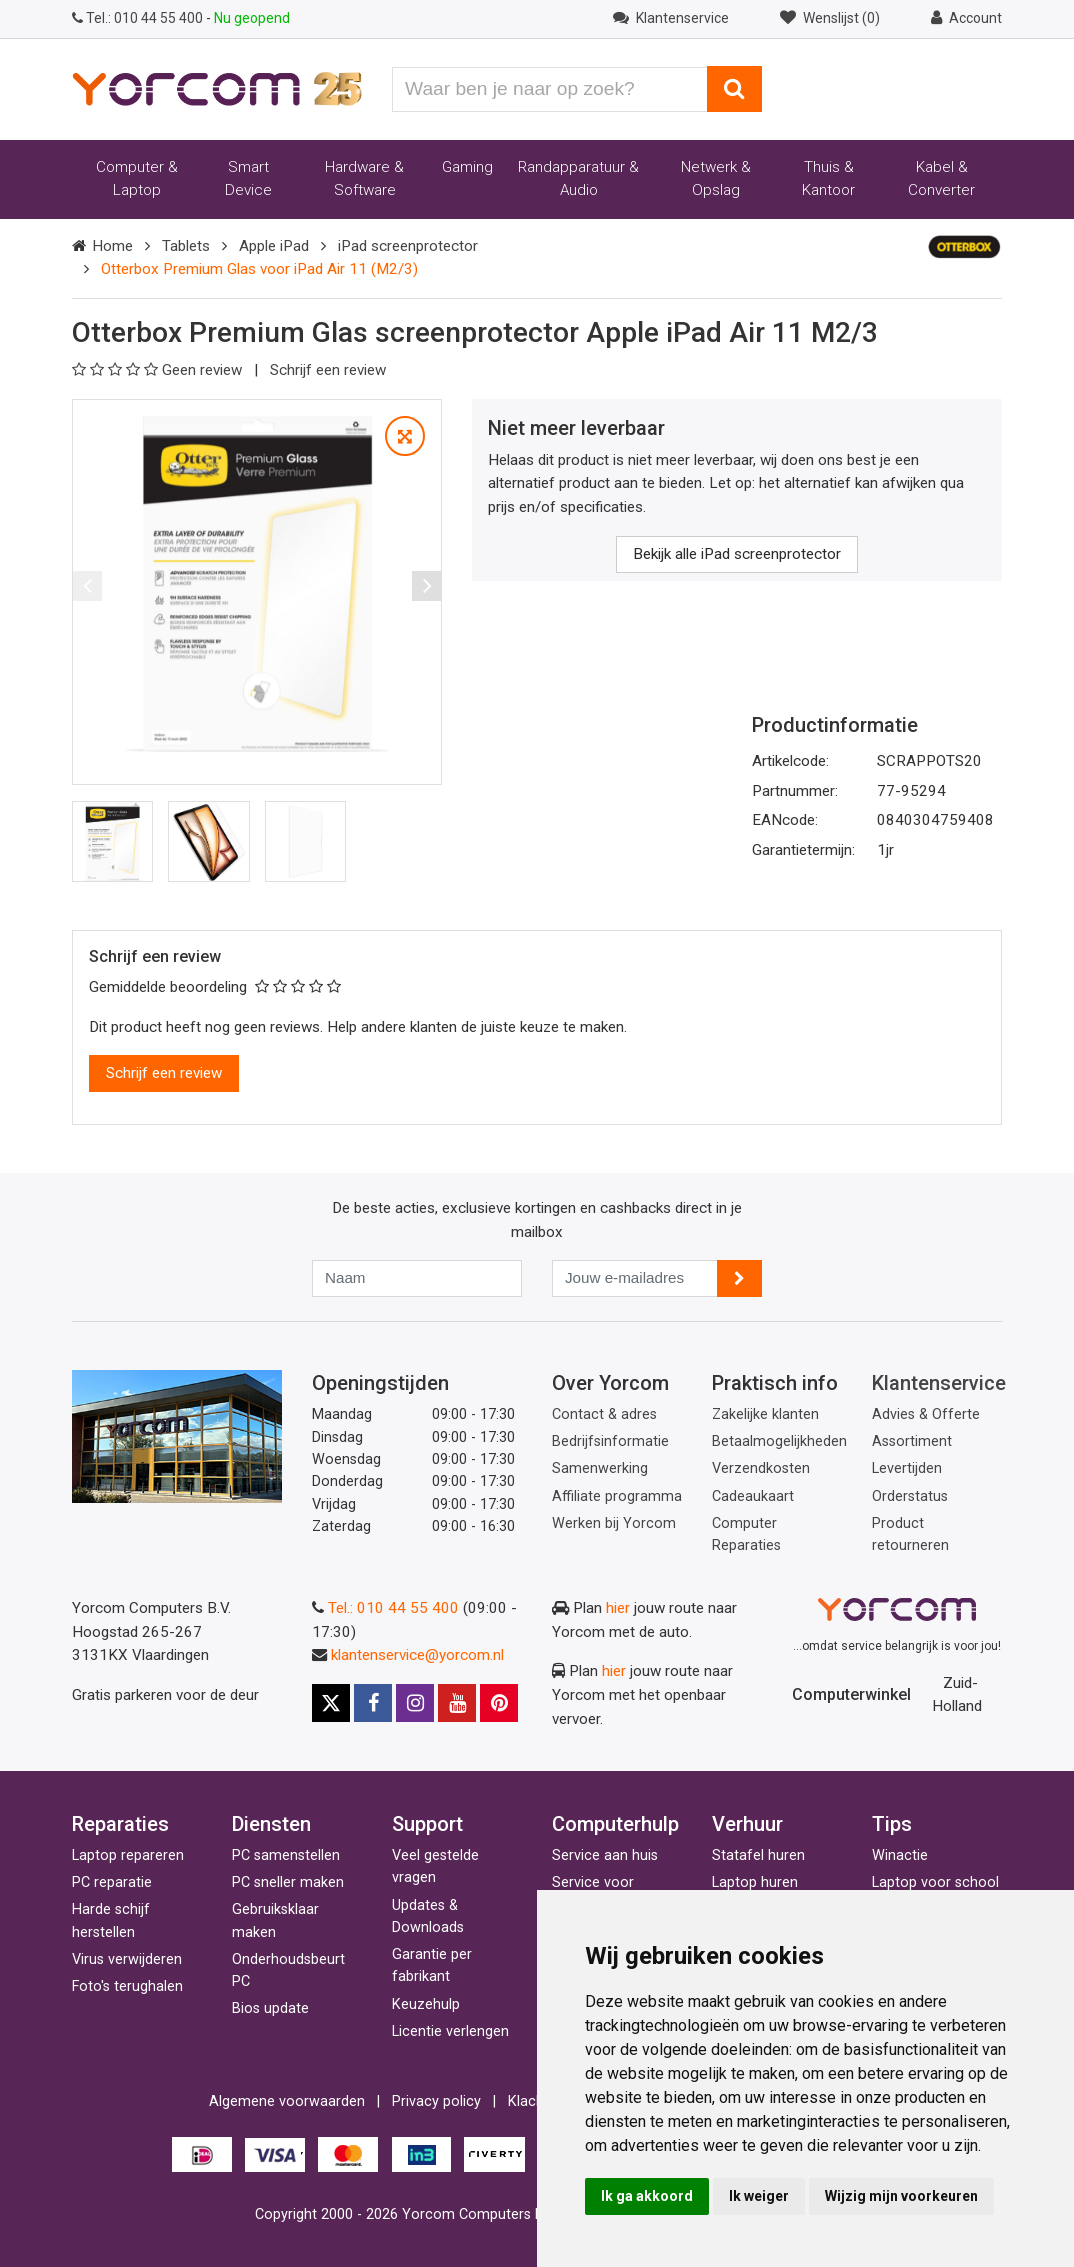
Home (112, 246)
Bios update (270, 2008)
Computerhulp (615, 1824)
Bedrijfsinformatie (610, 1441)
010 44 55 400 (139, 18)
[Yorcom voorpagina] (217, 88)
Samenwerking (600, 1468)
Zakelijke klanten (765, 1414)
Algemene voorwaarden (287, 2101)
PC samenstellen (286, 1855)
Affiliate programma (617, 1496)
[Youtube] (457, 1703)
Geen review (159, 370)
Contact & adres (604, 1414)
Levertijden (907, 1468)
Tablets (186, 246)
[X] (331, 1703)
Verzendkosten (761, 1468)
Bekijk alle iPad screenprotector (737, 554)
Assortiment (912, 1441)
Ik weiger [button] (759, 2196)
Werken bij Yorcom (614, 1523)
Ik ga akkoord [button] (647, 2196)
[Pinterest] (499, 1703)
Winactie (900, 1855)
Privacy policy (436, 2101)
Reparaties (120, 1824)
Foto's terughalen (127, 1986)
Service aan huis (605, 1855)
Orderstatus (910, 1496)
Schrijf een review (328, 370)
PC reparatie (112, 1882)
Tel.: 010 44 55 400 (393, 1608)
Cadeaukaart (753, 1496)
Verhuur (747, 1824)
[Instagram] (415, 1703)
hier (618, 1608)
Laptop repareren (128, 1855)
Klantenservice (939, 1383)
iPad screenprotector (408, 246)
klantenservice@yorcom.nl (417, 1655)
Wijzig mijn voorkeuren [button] (901, 2196)
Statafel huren (758, 1855)
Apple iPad (274, 246)
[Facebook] (373, 1703)
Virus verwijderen (127, 1959)
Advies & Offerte (926, 1414)
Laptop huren (755, 1882)
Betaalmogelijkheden (779, 1441)
